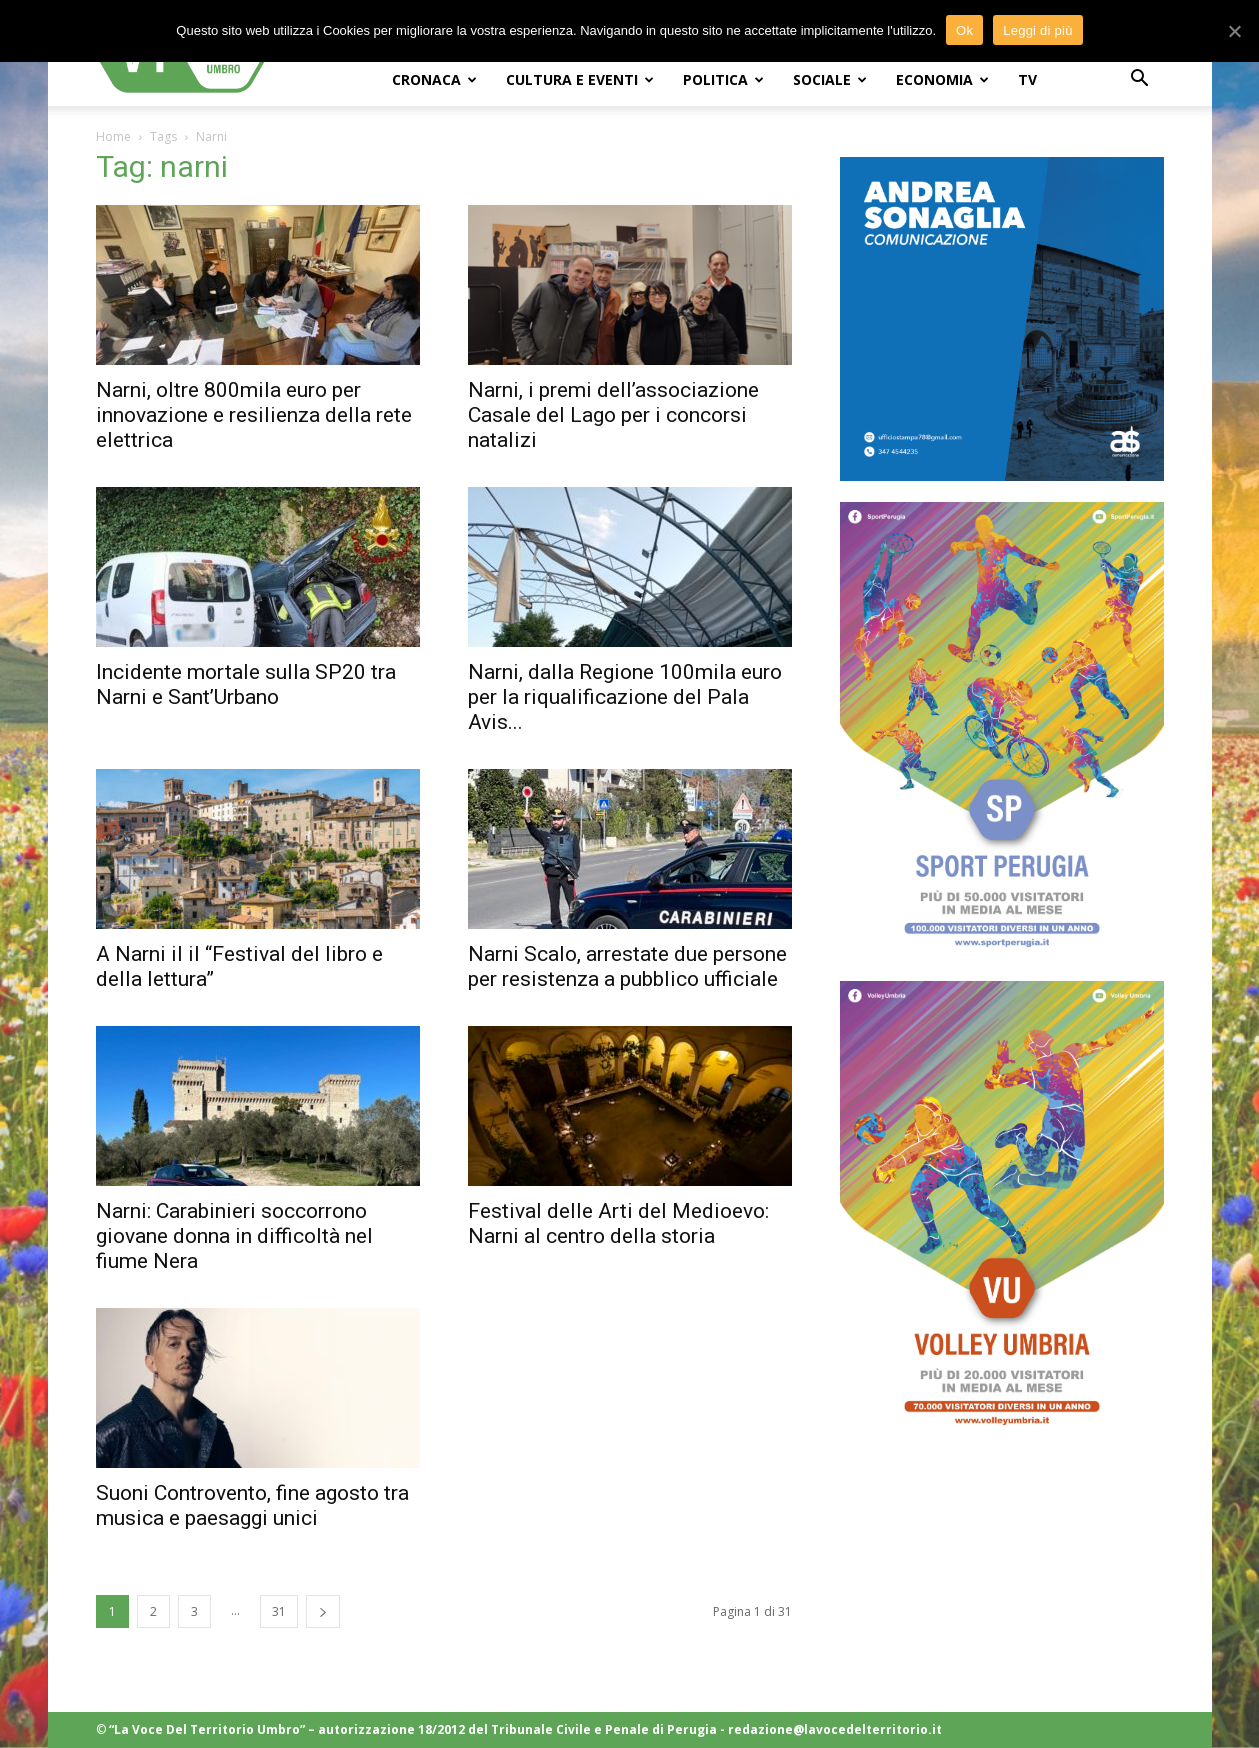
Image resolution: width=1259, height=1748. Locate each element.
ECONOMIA (942, 79)
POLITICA (723, 79)
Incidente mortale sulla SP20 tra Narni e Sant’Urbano (246, 684)
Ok (964, 30)
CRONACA (434, 79)
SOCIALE (830, 79)
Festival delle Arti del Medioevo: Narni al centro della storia (618, 1223)
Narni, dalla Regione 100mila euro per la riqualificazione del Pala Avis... (625, 697)
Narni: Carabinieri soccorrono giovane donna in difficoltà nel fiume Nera (234, 1236)
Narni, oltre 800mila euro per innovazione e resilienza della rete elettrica (254, 415)
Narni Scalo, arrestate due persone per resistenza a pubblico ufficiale (627, 966)
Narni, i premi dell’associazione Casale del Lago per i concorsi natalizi (613, 415)
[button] (1140, 80)
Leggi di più (1038, 30)
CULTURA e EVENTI (580, 79)
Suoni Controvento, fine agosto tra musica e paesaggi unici (252, 1505)
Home (113, 136)
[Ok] (1234, 31)
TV (1027, 79)
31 (279, 1611)
